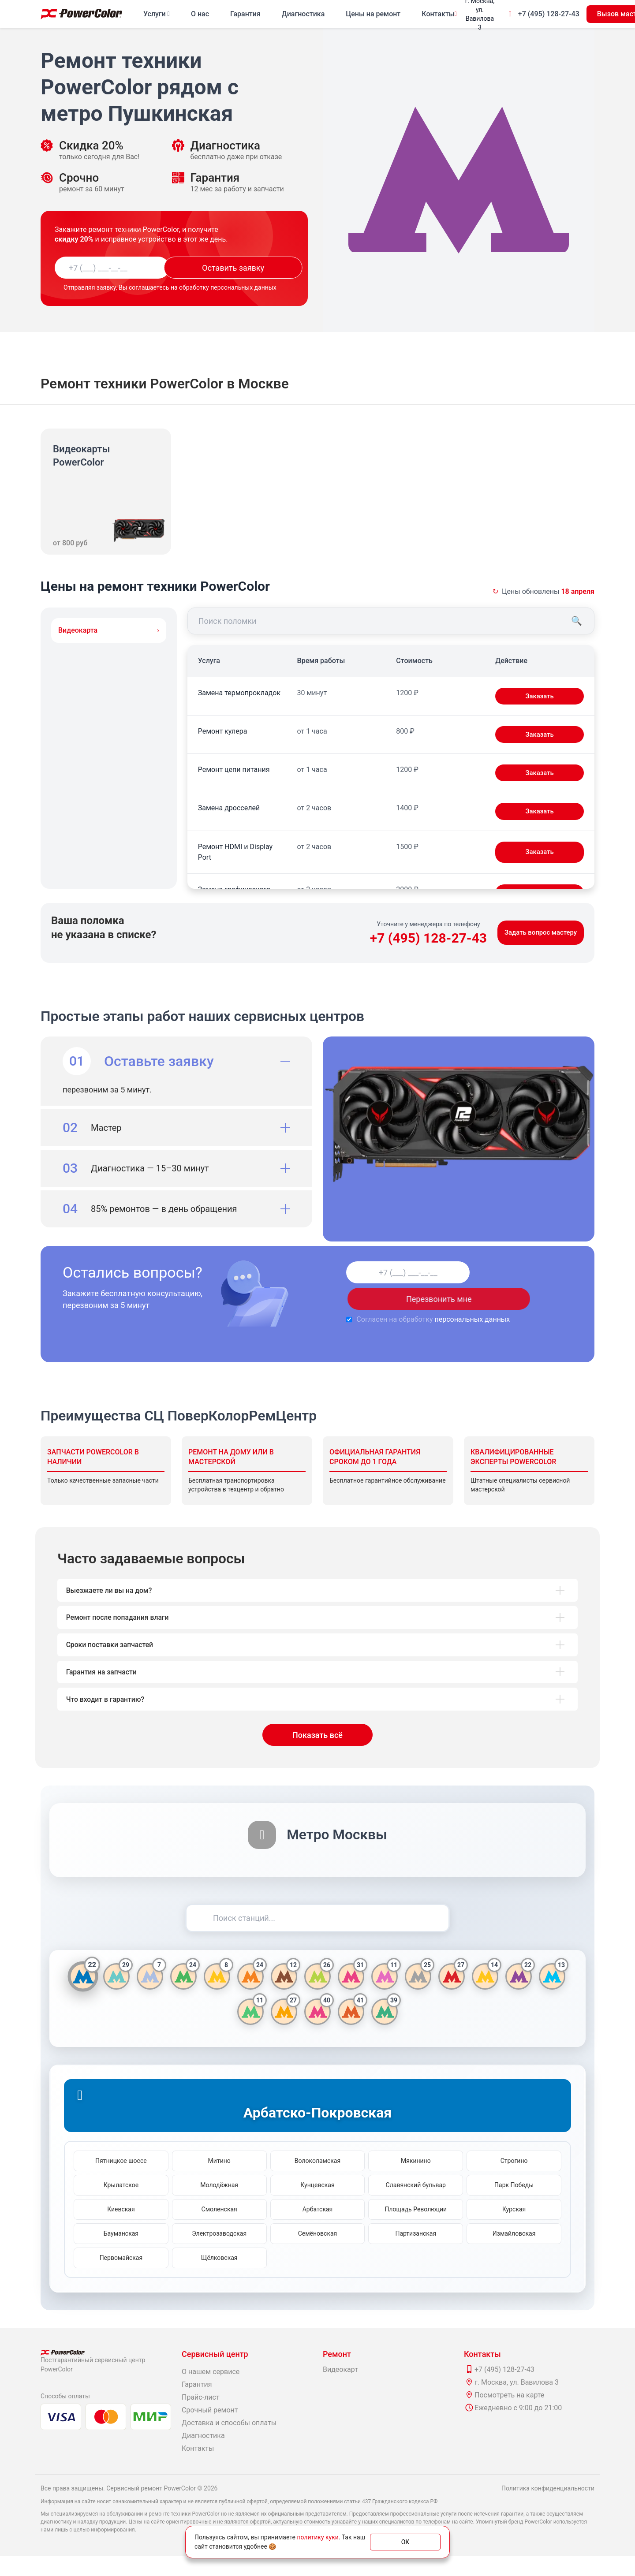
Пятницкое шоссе (121, 2181)
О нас (200, 14)
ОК (405, 2541)
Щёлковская (219, 2277)
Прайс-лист (201, 2417)
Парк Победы (514, 2205)
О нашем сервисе (210, 2392)
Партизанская (415, 2253)
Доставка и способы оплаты (229, 2443)
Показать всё (317, 1755)
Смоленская (219, 2229)
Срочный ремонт (210, 2430)
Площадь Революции (416, 2229)
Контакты (438, 14)
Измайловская (514, 2253)
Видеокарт (340, 2390)
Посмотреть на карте (509, 2415)
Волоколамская (317, 2181)
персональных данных (443, 1319)
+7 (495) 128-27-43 (548, 14)
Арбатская (318, 2229)
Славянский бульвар (416, 2205)
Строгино (514, 2181)
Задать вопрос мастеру (538, 932)
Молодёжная (219, 2205)
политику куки (317, 2537)
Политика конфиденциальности (547, 2508)
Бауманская (121, 2253)
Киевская (121, 2229)
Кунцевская (317, 2205)
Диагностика (303, 14)
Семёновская (317, 2253)
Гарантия (245, 14)
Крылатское (121, 2205)
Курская (514, 2229)
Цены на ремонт (373, 14)
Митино (219, 2181)
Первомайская (121, 2277)
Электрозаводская (219, 2253)
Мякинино (416, 2181)
